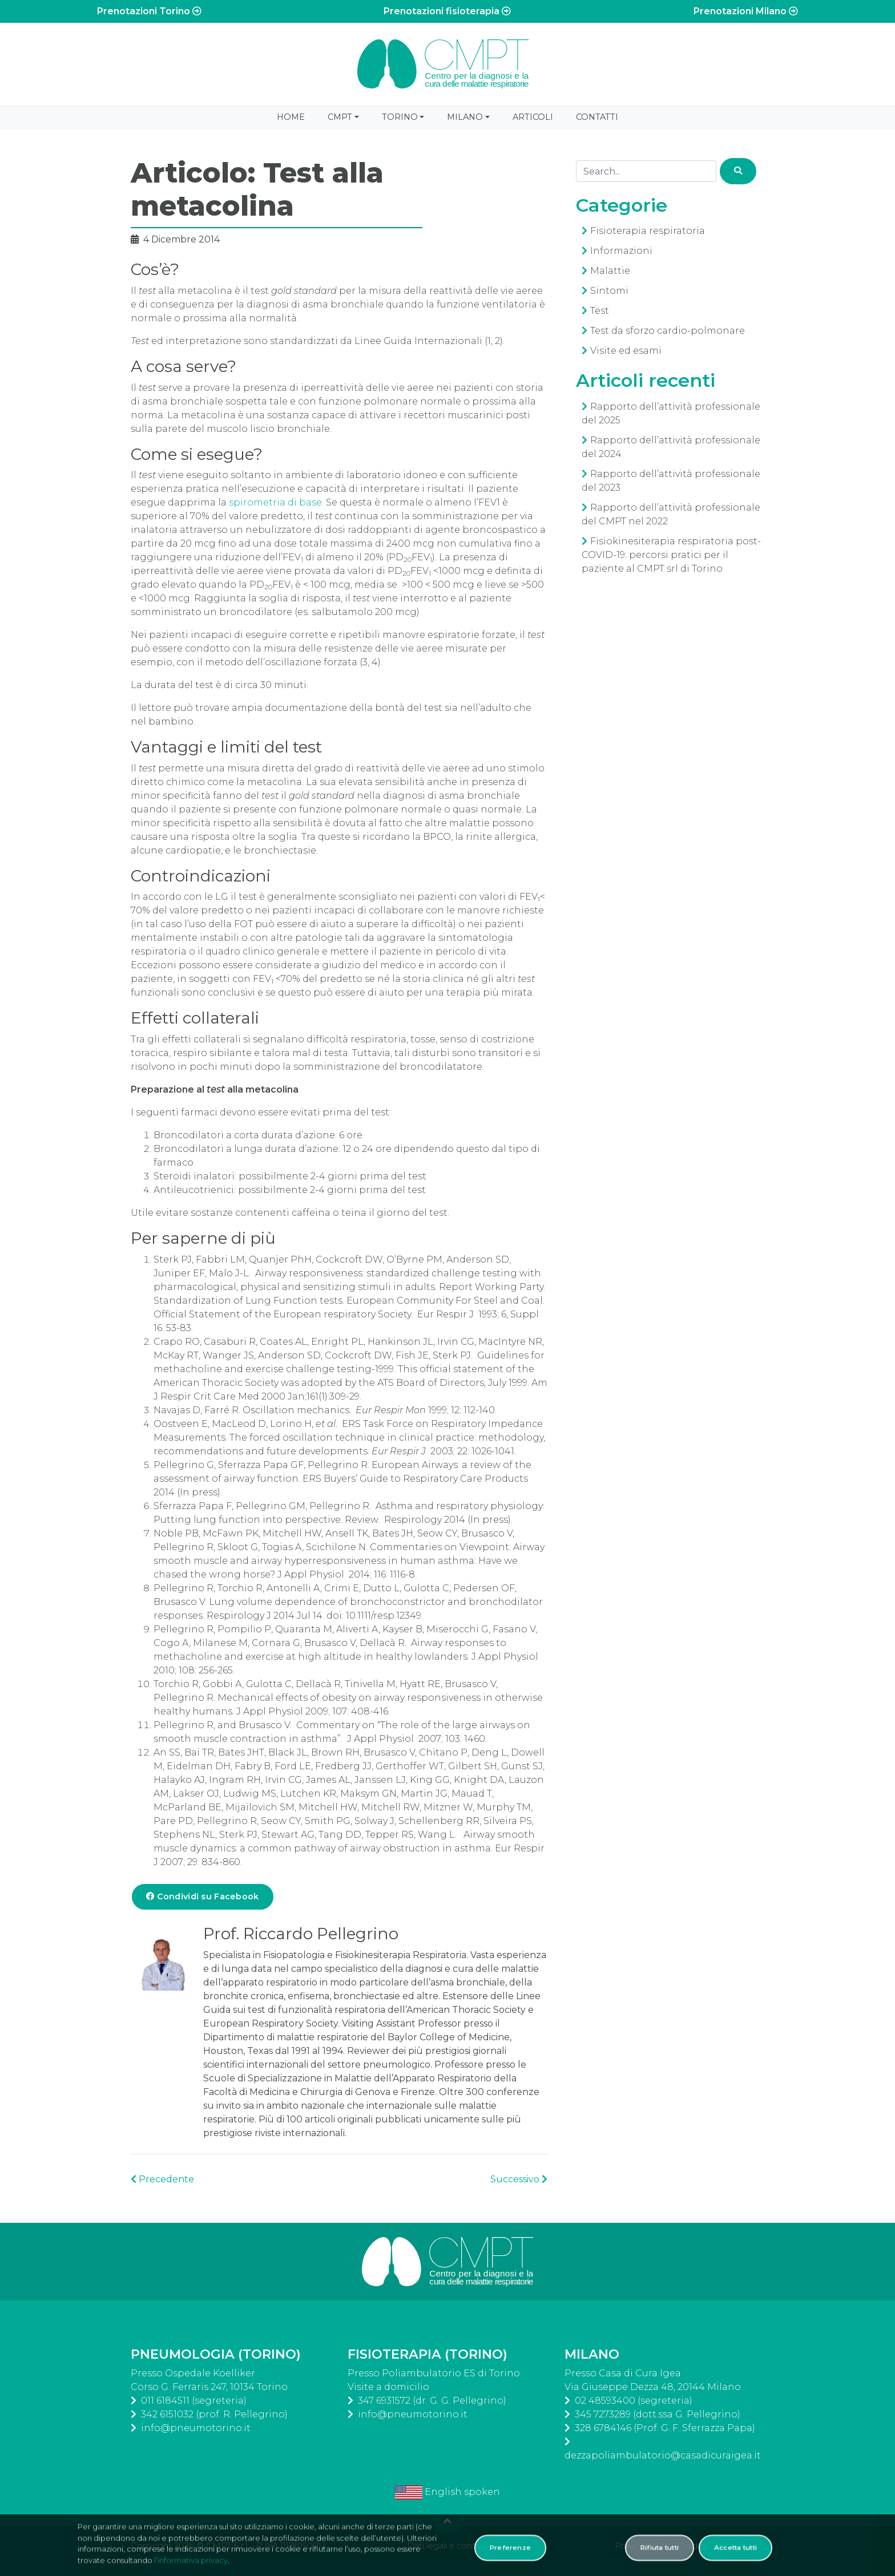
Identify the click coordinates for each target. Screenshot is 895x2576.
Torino (400, 117)
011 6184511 (165, 2400)
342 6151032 (167, 2414)
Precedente (162, 2179)
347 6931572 (384, 2400)
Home (291, 117)
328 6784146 (603, 2428)
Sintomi (609, 290)
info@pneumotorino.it (196, 2428)
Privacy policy (642, 2546)
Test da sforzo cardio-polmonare (667, 330)
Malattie (610, 270)
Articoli (533, 117)
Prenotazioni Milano (746, 11)
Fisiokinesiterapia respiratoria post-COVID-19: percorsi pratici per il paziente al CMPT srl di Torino (671, 555)
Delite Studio (737, 2546)
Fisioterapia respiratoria (647, 230)
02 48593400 (605, 2400)
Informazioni (621, 250)
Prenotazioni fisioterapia (447, 11)
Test (599, 310)
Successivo (518, 2179)
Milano (465, 117)
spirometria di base (275, 502)
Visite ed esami (626, 350)
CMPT (340, 117)
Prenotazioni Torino (149, 11)
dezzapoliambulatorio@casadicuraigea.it (663, 2455)
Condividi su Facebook (202, 1896)
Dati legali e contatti (448, 2546)
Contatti (597, 117)
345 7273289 (603, 2414)
